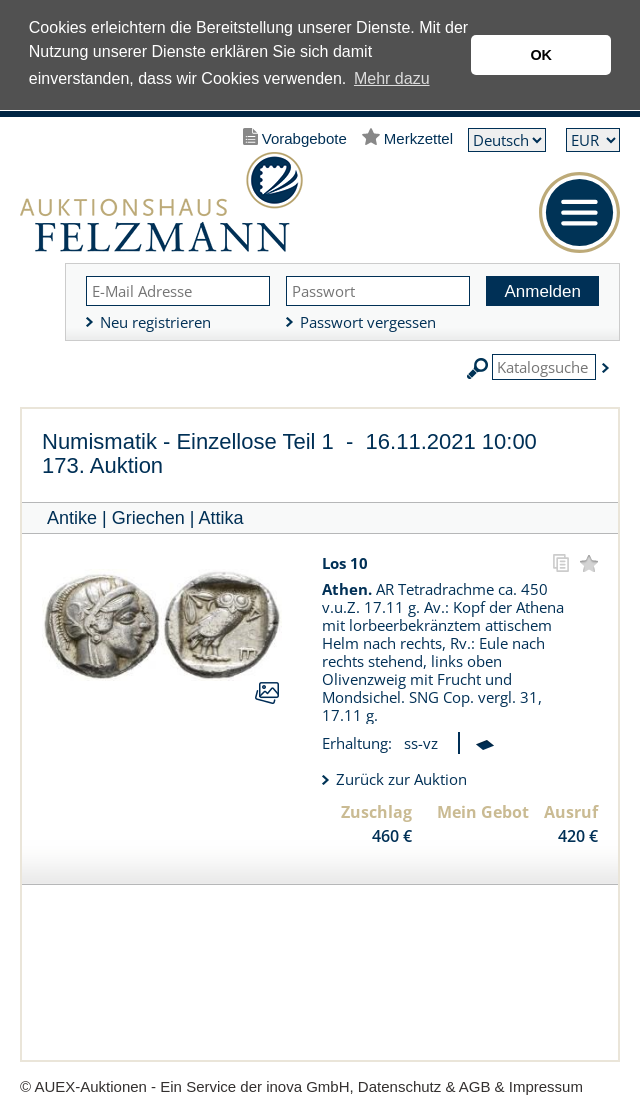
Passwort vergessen (368, 322)
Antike (72, 518)
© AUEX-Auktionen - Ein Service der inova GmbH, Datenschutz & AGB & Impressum (301, 1086)
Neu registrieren (155, 322)
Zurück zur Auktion (401, 779)
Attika (220, 518)
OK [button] (541, 55)
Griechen (148, 518)
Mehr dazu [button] (392, 78)
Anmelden (542, 291)
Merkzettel (418, 138)
